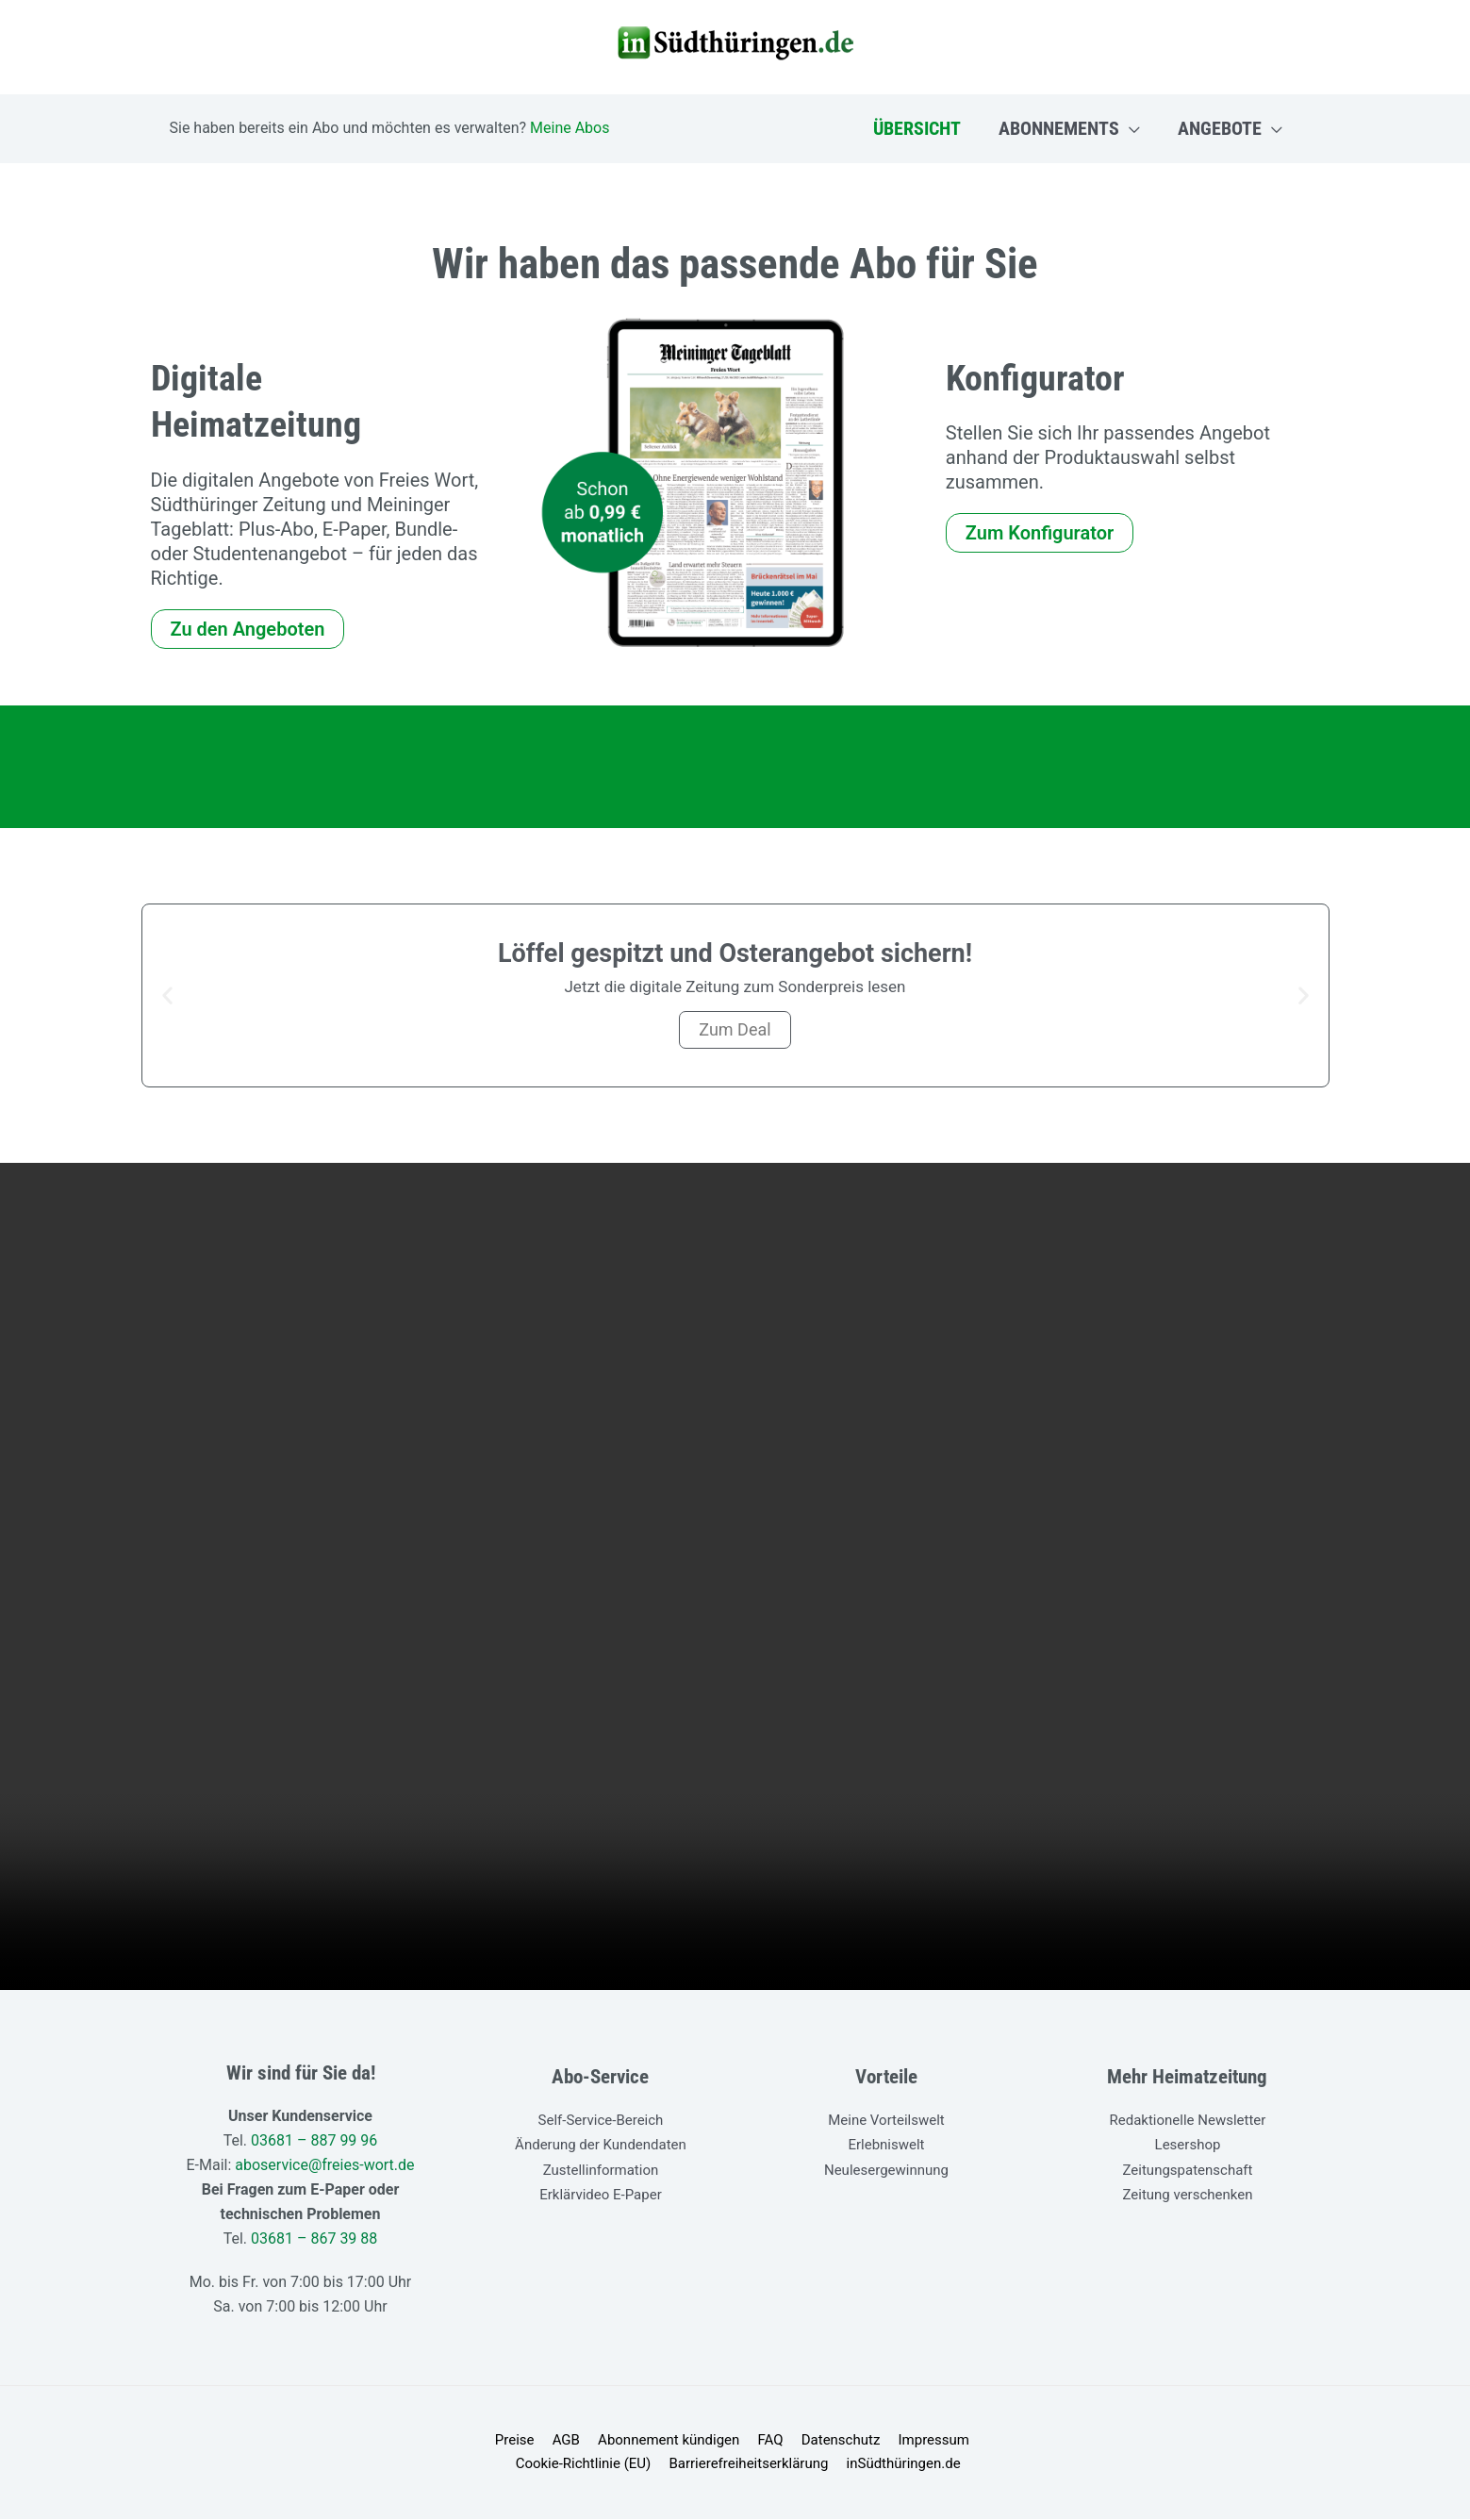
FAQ (692, 2440)
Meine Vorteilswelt (886, 2120)
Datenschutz (760, 2440)
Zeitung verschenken (1187, 2193)
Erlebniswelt (886, 2144)
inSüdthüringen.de (825, 2465)
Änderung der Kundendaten (600, 2144)
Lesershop (1188, 2144)
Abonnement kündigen (595, 2440)
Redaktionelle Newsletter (1188, 2120)
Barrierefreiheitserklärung (674, 2465)
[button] (167, 995)
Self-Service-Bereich (601, 2120)
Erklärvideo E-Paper (600, 2193)
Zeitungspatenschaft (1188, 2169)
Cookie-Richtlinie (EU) (966, 2440)
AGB (496, 2440)
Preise (449, 2440)
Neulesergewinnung (886, 2169)
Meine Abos (569, 128)
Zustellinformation (601, 2169)
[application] (1129, 128)
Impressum (848, 2440)
